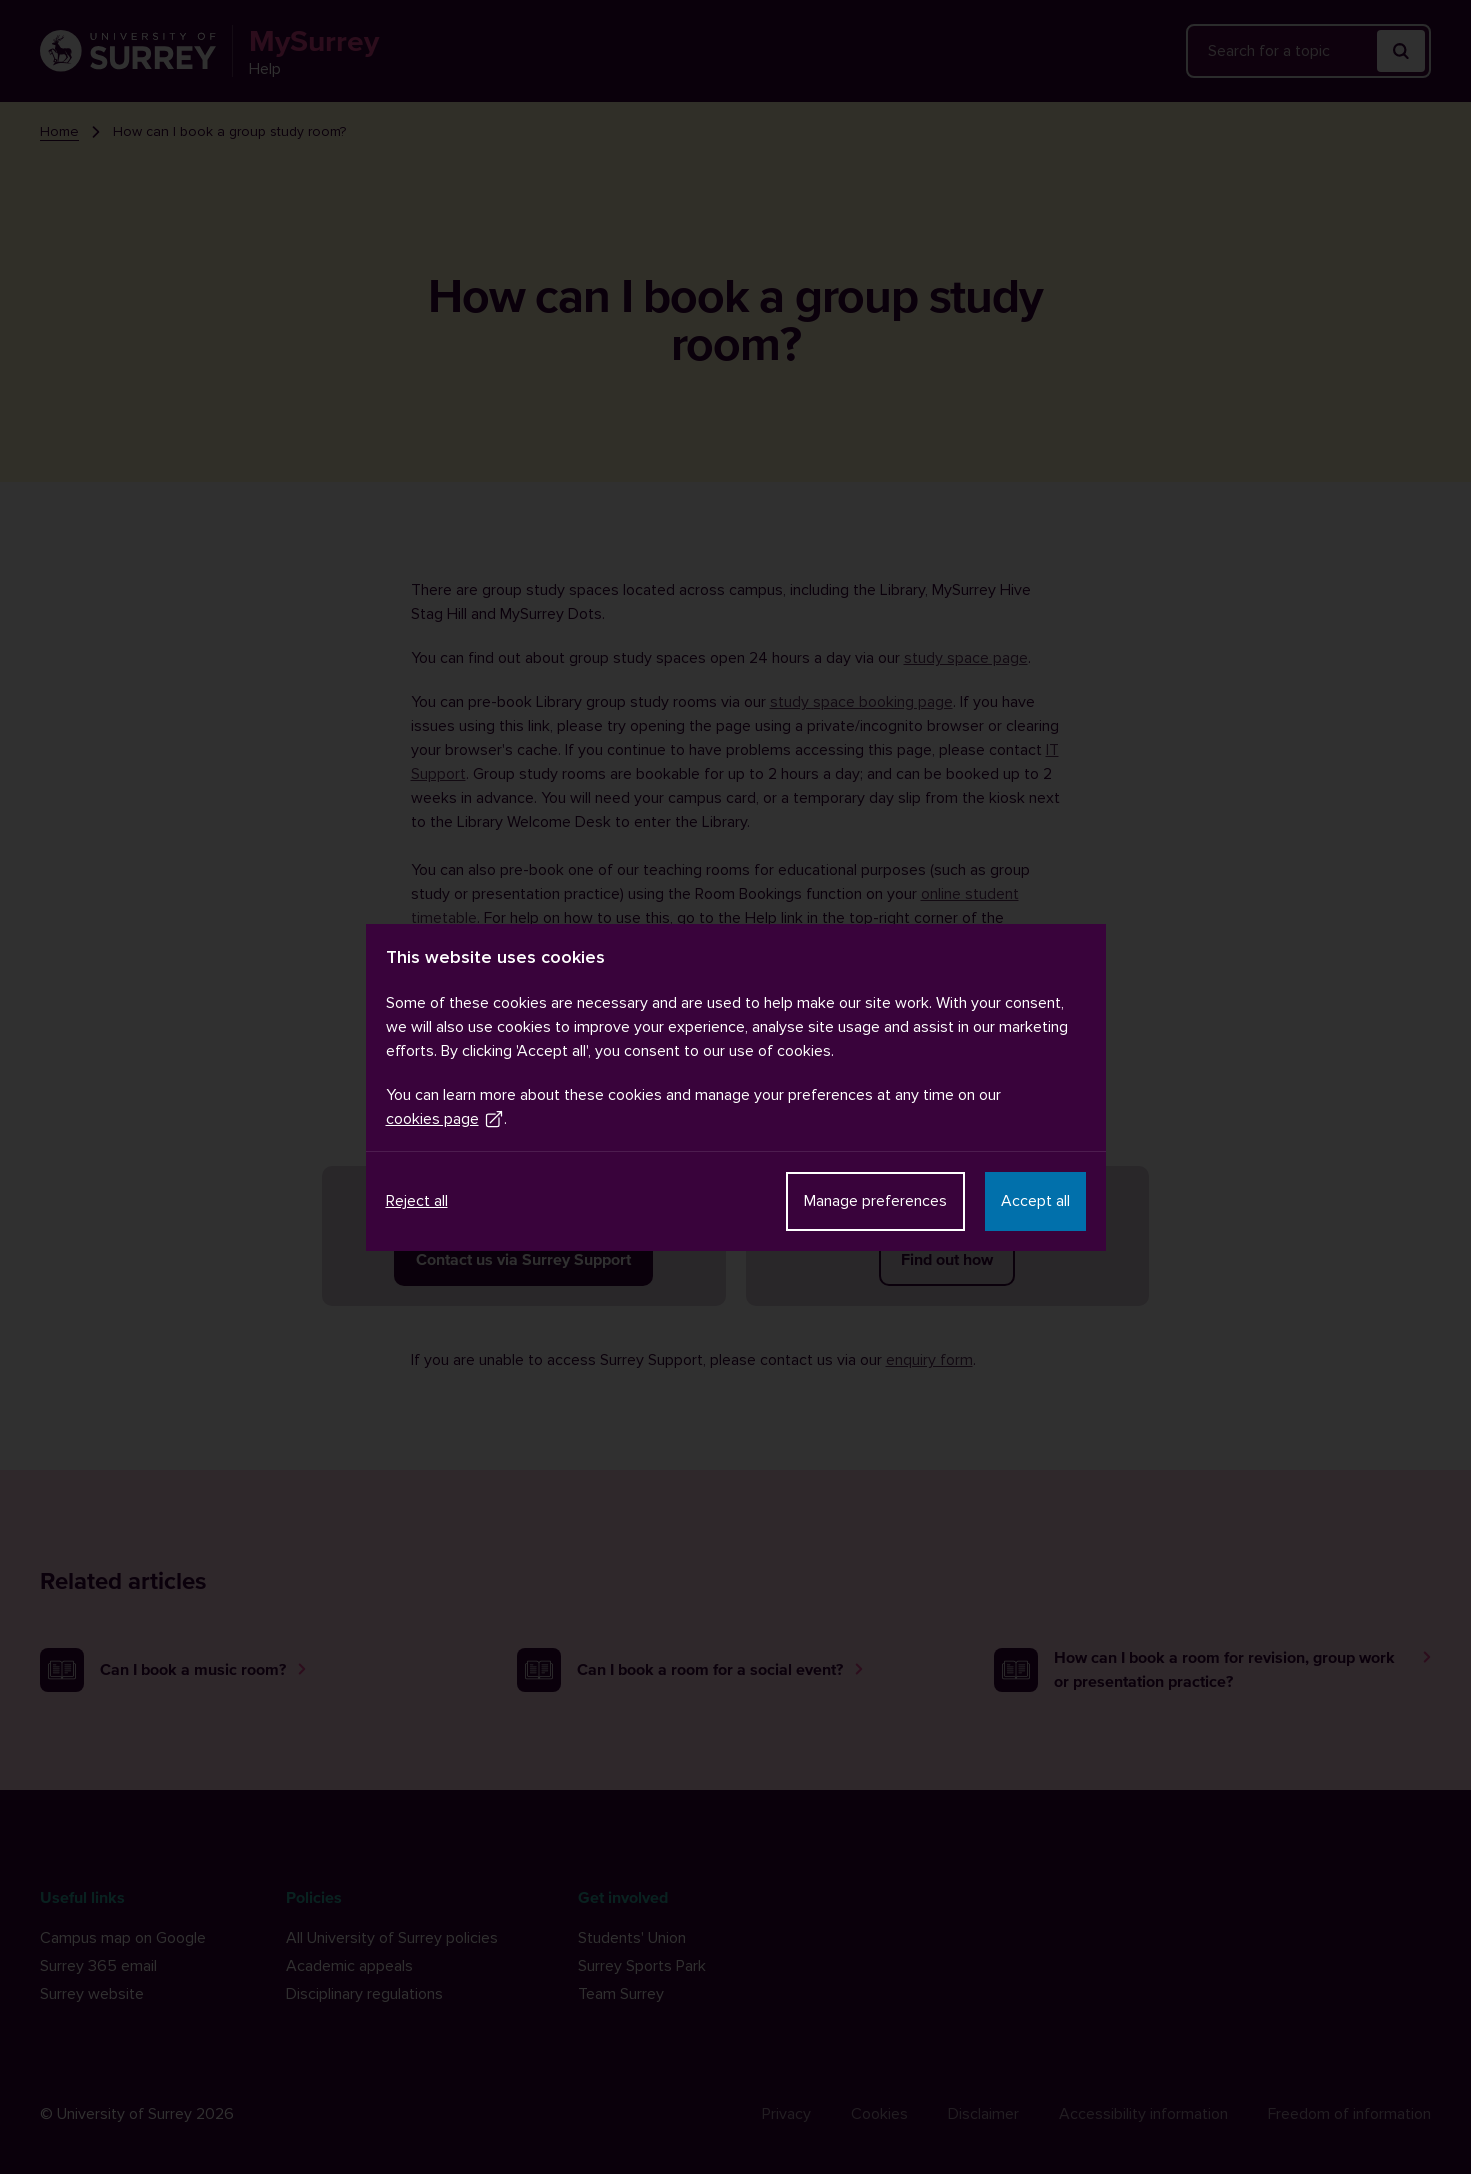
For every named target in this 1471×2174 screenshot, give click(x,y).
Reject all (417, 1201)
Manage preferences (875, 1201)
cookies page (445, 1119)
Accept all (1035, 1201)
